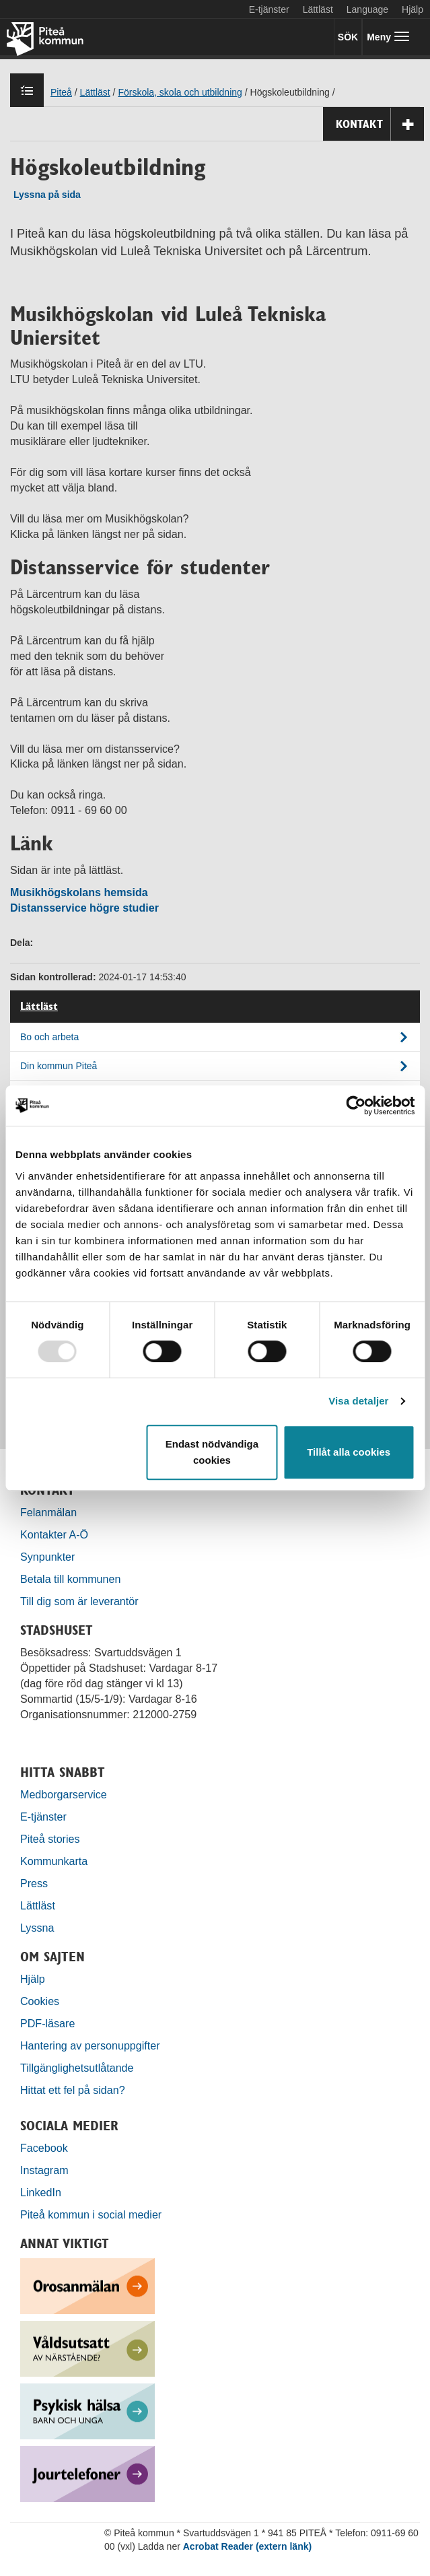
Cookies (39, 2001)
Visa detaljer (358, 1400)
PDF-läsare (47, 2023)
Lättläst (318, 9)
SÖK (348, 37)
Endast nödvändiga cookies (212, 1452)
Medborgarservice (63, 1794)
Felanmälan (48, 1512)
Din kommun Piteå (58, 1065)
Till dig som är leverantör (80, 1601)
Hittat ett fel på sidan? (72, 2090)
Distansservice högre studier (84, 908)
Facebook (44, 2148)
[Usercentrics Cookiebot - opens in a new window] (356, 1105)
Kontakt (380, 124)
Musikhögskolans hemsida (79, 892)
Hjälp (32, 1979)
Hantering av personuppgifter (90, 2045)
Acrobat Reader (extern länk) (247, 2546)
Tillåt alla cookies (348, 1452)
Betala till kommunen (70, 1579)
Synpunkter (47, 1557)
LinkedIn (40, 2192)
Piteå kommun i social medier (91, 2214)
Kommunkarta (53, 1861)
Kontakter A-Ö (54, 1534)
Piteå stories (50, 1839)
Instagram (44, 2170)
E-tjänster (269, 9)
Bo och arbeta (49, 1036)
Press (34, 1883)
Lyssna (37, 1928)
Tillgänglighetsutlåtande (77, 2068)
